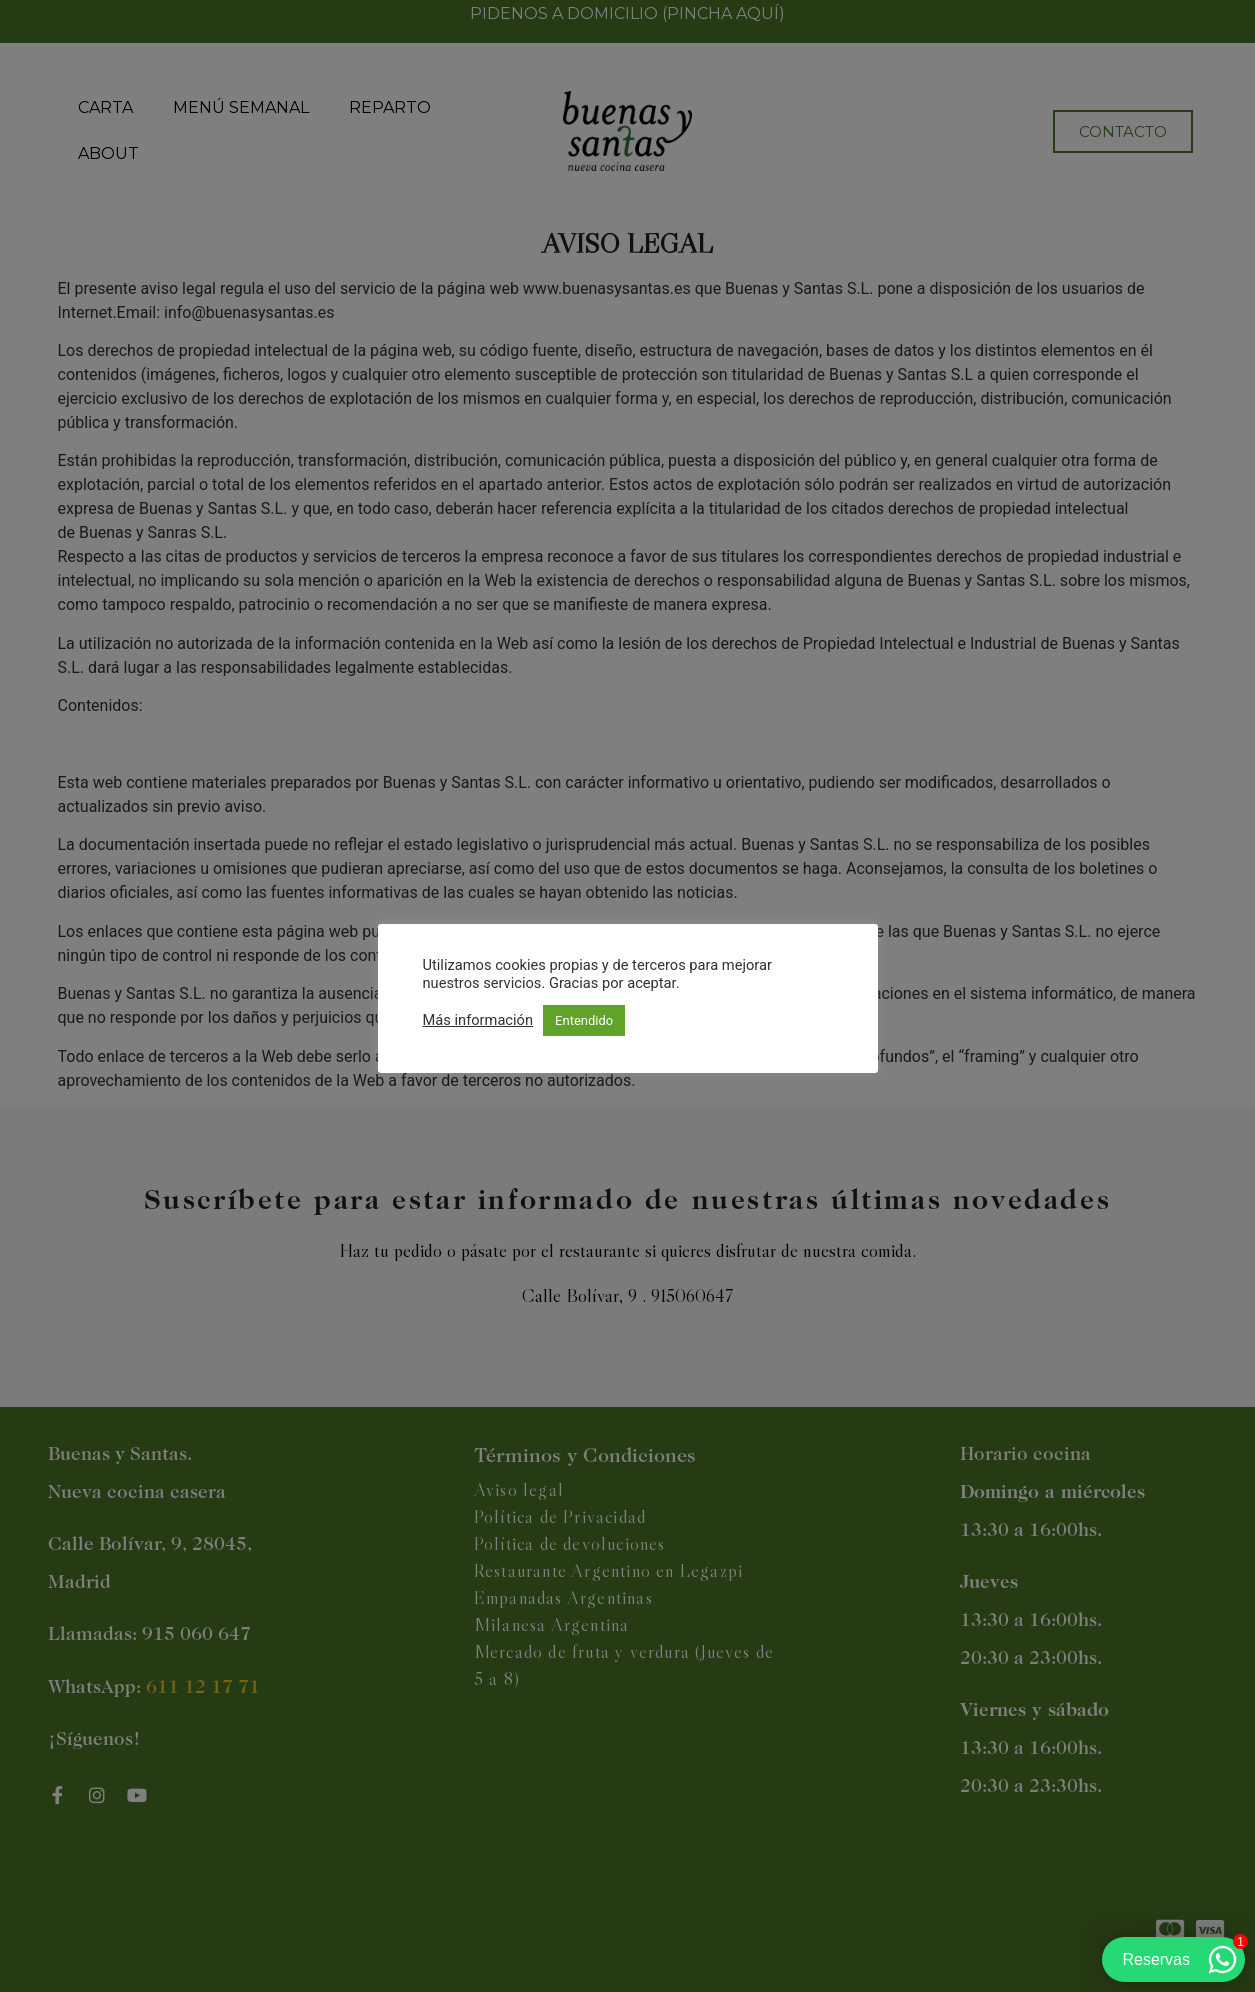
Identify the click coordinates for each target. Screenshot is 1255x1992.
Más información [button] (478, 1020)
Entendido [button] (584, 1020)
